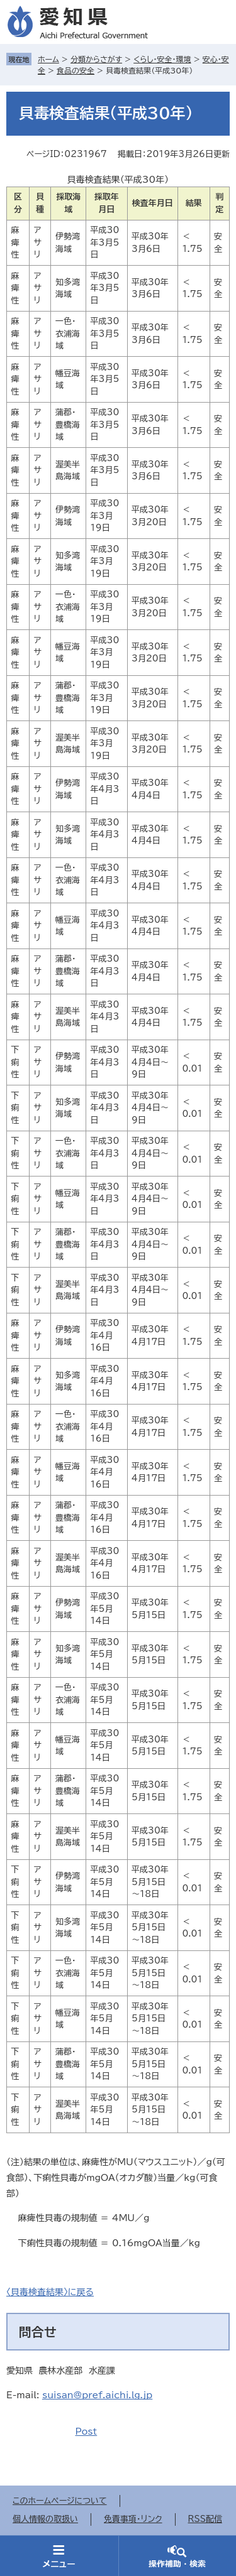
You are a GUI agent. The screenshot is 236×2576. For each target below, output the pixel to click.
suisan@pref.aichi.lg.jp (97, 2395)
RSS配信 (205, 2519)
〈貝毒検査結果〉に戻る (50, 2292)
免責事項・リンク (133, 2519)
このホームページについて (60, 2501)
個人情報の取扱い (45, 2519)
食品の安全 (75, 70)
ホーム (48, 59)
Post (86, 2431)
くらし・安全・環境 (162, 59)
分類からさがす (96, 59)
